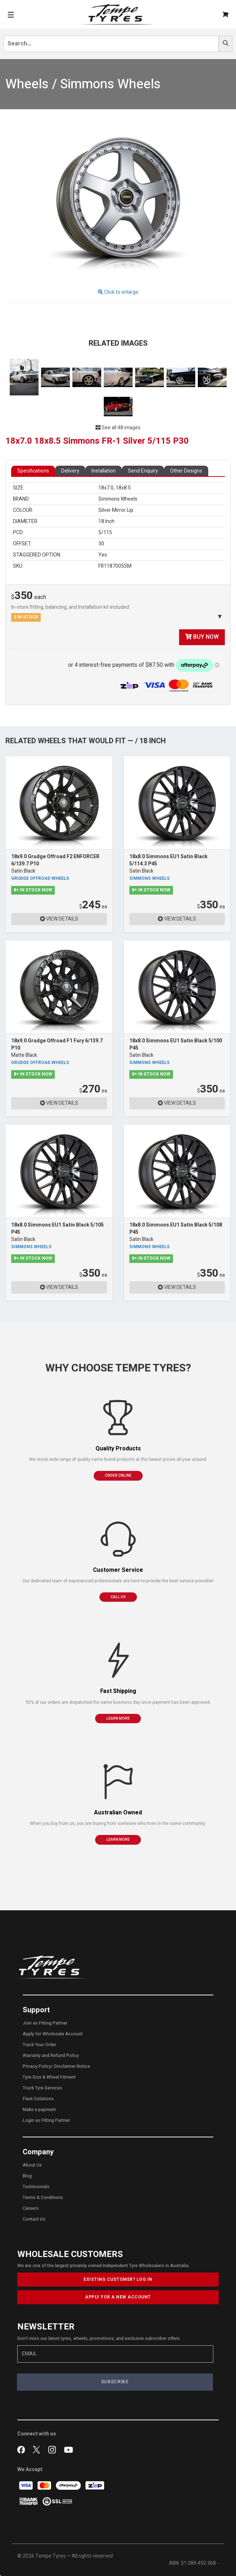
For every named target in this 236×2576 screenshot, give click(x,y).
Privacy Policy (37, 2066)
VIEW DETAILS (59, 919)
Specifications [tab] (33, 471)
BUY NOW (202, 637)
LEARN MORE (118, 1718)
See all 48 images (118, 427)
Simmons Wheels (149, 878)
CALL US (118, 1597)
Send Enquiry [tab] (143, 471)
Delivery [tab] (70, 471)
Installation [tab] (104, 471)
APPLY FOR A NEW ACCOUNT (118, 2297)
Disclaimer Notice (72, 2066)
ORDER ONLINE (118, 1475)
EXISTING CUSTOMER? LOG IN (118, 2279)
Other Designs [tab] (186, 471)
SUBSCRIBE (115, 2381)
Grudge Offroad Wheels (40, 878)
